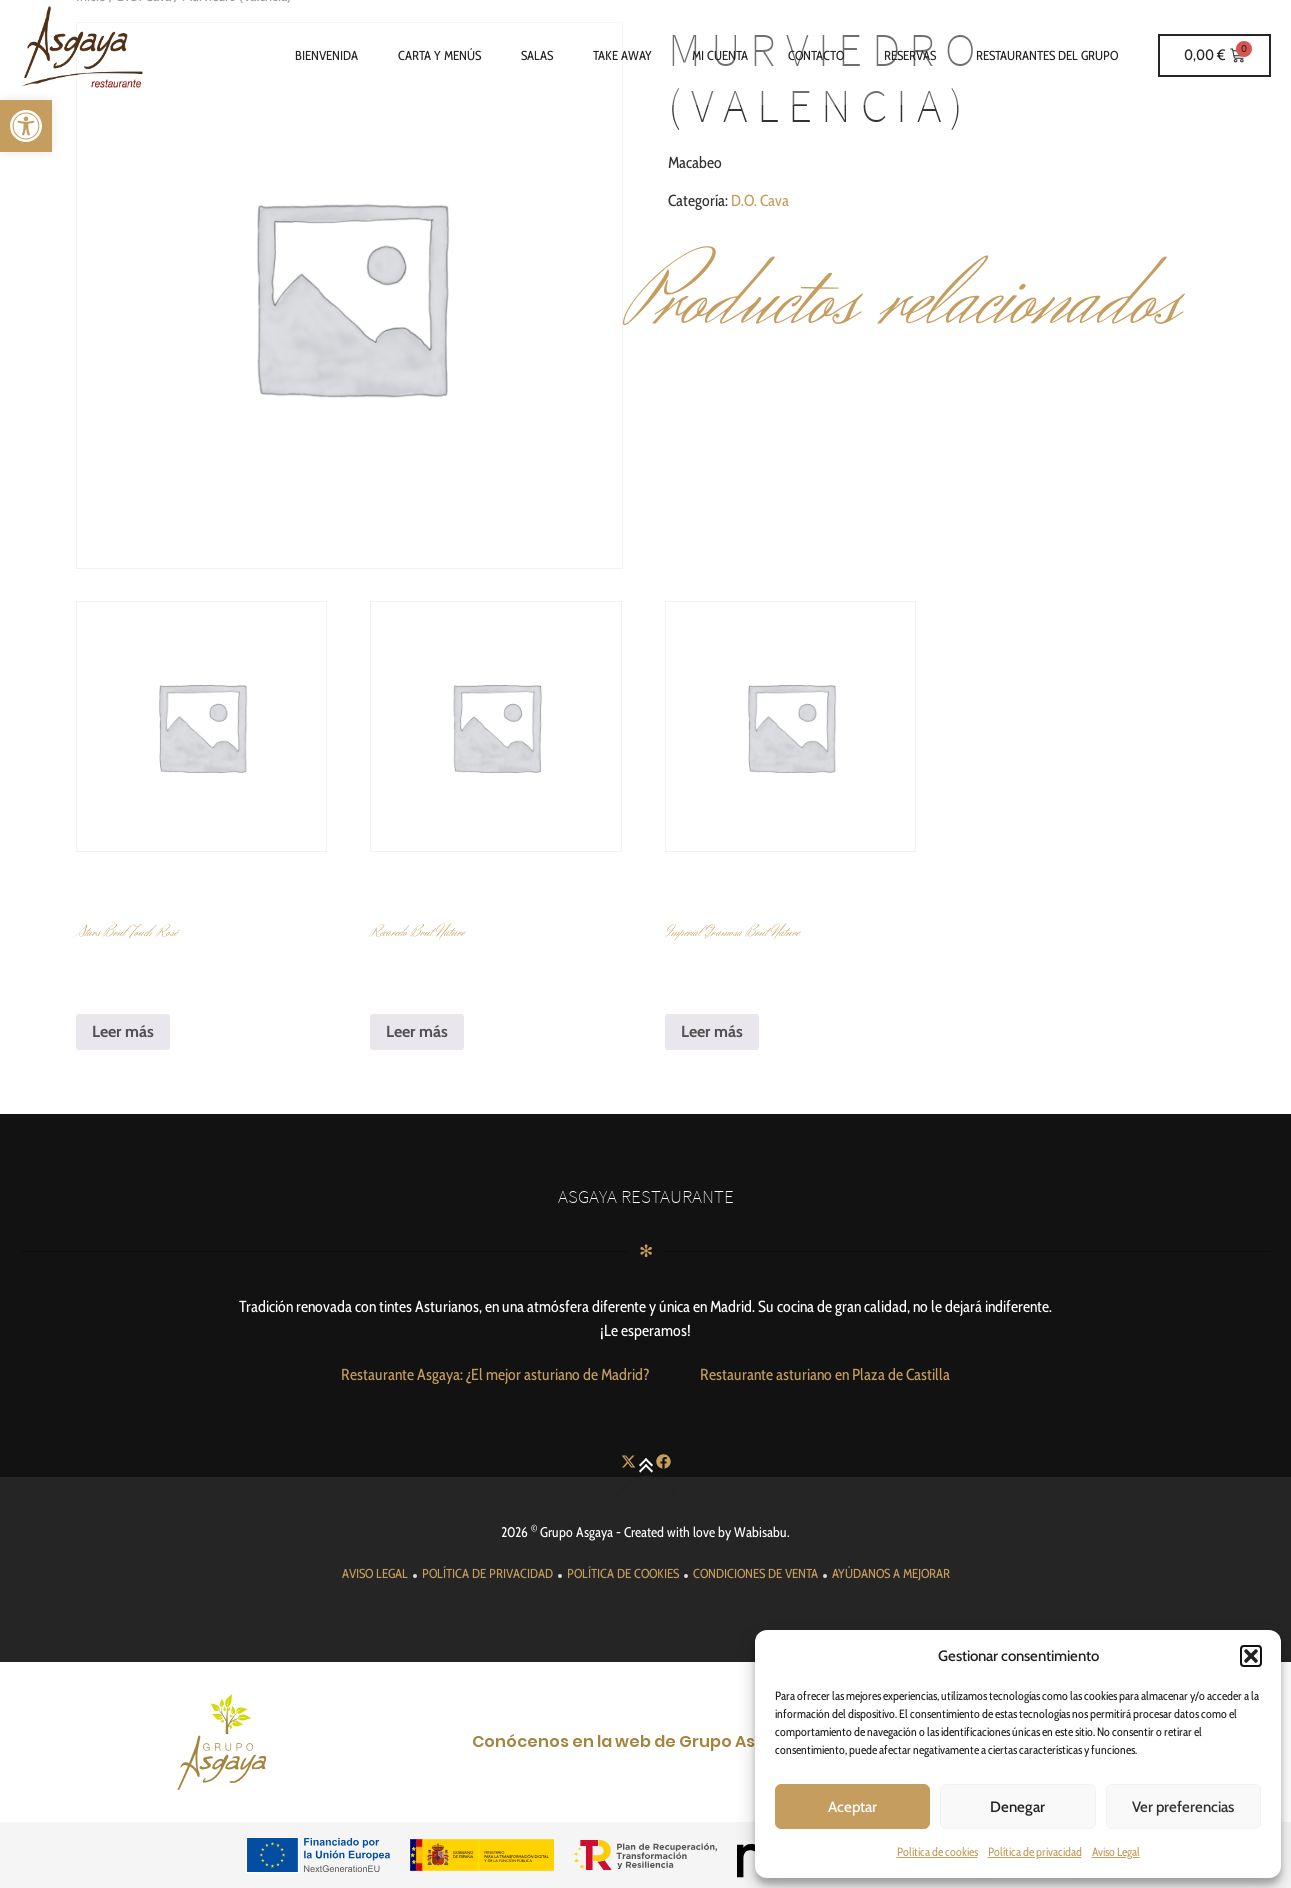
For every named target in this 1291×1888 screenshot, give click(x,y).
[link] (26, 126)
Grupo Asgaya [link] (576, 1532)
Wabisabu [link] (760, 1532)
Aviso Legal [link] (1116, 1851)
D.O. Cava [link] (760, 200)
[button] (1251, 1656)
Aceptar (852, 1807)
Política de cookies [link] (937, 1851)
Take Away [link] (622, 55)
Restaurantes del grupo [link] (1047, 55)
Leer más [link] (123, 1031)
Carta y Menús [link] (439, 55)
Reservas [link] (910, 55)
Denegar (1017, 1807)
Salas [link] (537, 55)
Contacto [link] (816, 55)
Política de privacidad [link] (1035, 1851)
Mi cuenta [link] (720, 55)
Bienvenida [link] (326, 55)
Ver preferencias (1183, 1807)
